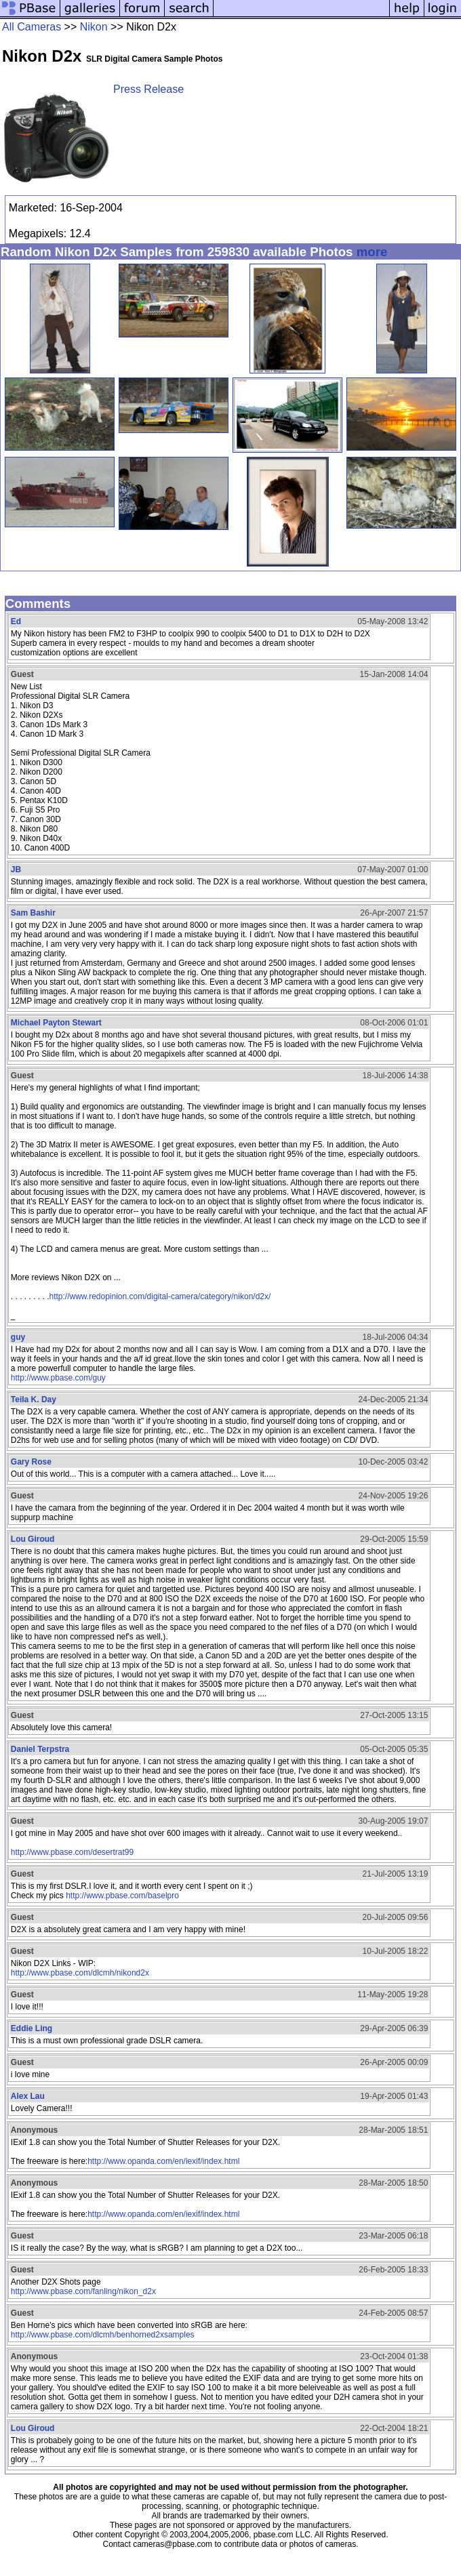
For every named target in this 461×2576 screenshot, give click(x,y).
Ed (16, 621)
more (372, 252)
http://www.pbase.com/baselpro (122, 1895)
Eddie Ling (31, 2028)
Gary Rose (31, 1462)
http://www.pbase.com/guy (58, 1378)
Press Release (148, 89)
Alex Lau (28, 2096)
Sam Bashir (33, 913)
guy (18, 1337)
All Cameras (31, 27)
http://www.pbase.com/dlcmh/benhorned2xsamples (103, 2334)
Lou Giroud (33, 1539)
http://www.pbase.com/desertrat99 (72, 1852)
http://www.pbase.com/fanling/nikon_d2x (83, 2291)
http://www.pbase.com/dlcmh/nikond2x (80, 1973)
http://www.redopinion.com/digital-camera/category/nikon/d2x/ (159, 1296)
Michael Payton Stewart (56, 1022)
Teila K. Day (33, 1399)
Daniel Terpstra (40, 1749)
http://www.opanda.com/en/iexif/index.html (163, 2161)
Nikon (94, 27)
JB (16, 869)
